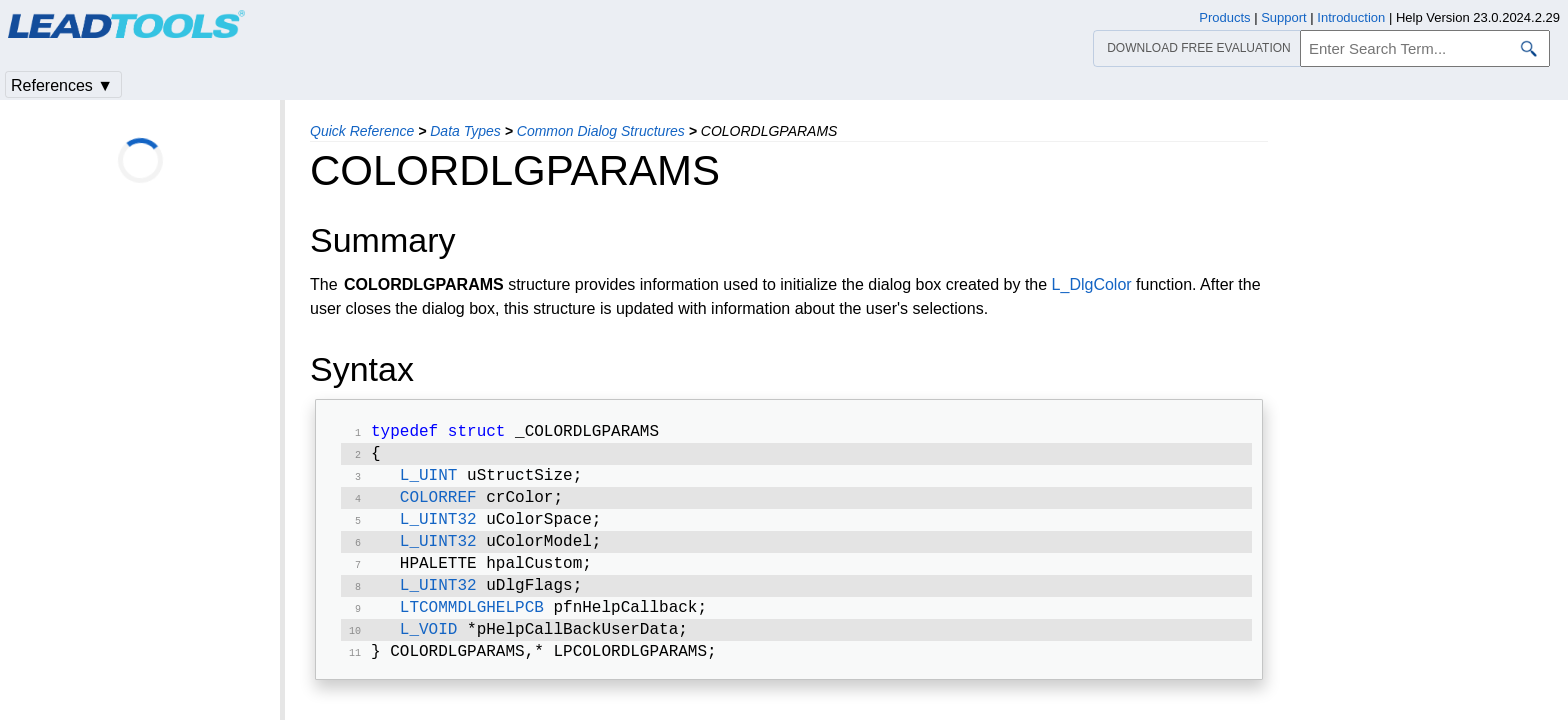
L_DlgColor (1092, 284)
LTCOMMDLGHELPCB (472, 626)
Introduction (1351, 17)
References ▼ (62, 85)
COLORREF (438, 506)
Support (1284, 17)
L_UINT (429, 482)
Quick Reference (362, 131)
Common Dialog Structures (601, 131)
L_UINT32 (438, 530)
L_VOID (429, 650)
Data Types (465, 131)
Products (1224, 17)
